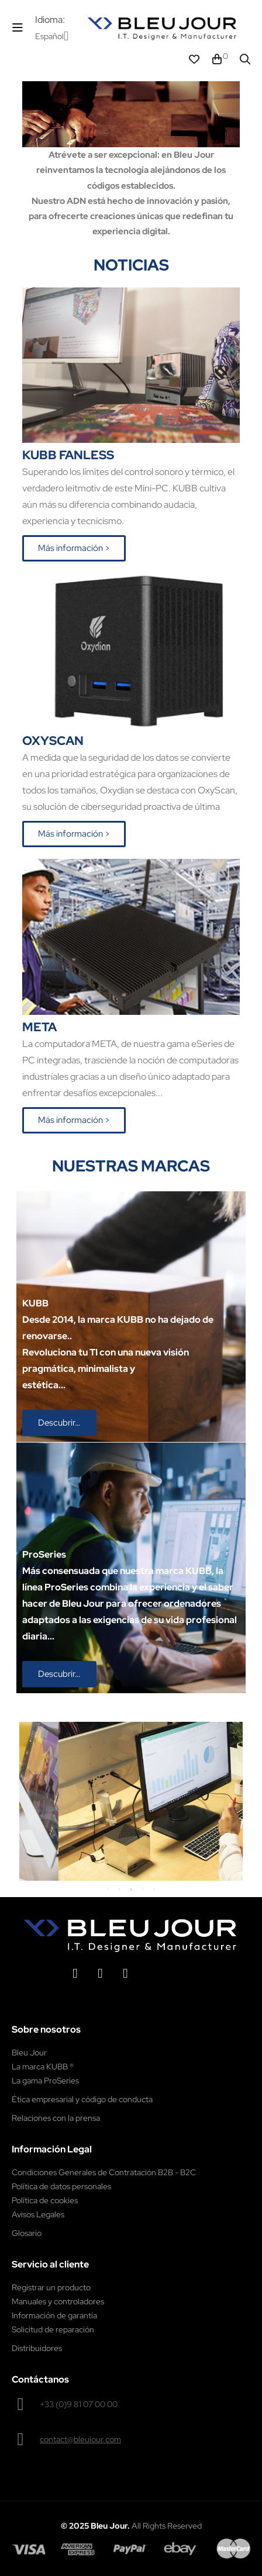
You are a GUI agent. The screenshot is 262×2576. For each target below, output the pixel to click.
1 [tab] (107, 1889)
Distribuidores (37, 2348)
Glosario (27, 2233)
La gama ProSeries (45, 2080)
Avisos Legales (38, 2214)
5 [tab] (154, 1889)
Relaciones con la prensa (56, 2118)
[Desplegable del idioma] (51, 36)
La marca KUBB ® (43, 2066)
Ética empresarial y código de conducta (82, 2099)
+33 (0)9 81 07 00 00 (79, 2404)
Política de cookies (45, 2200)
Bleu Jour (29, 2052)
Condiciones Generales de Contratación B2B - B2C (104, 2172)
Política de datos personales (61, 2186)
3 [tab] (131, 1889)
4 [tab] (143, 1889)
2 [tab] (119, 1889)
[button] (74, 548)
